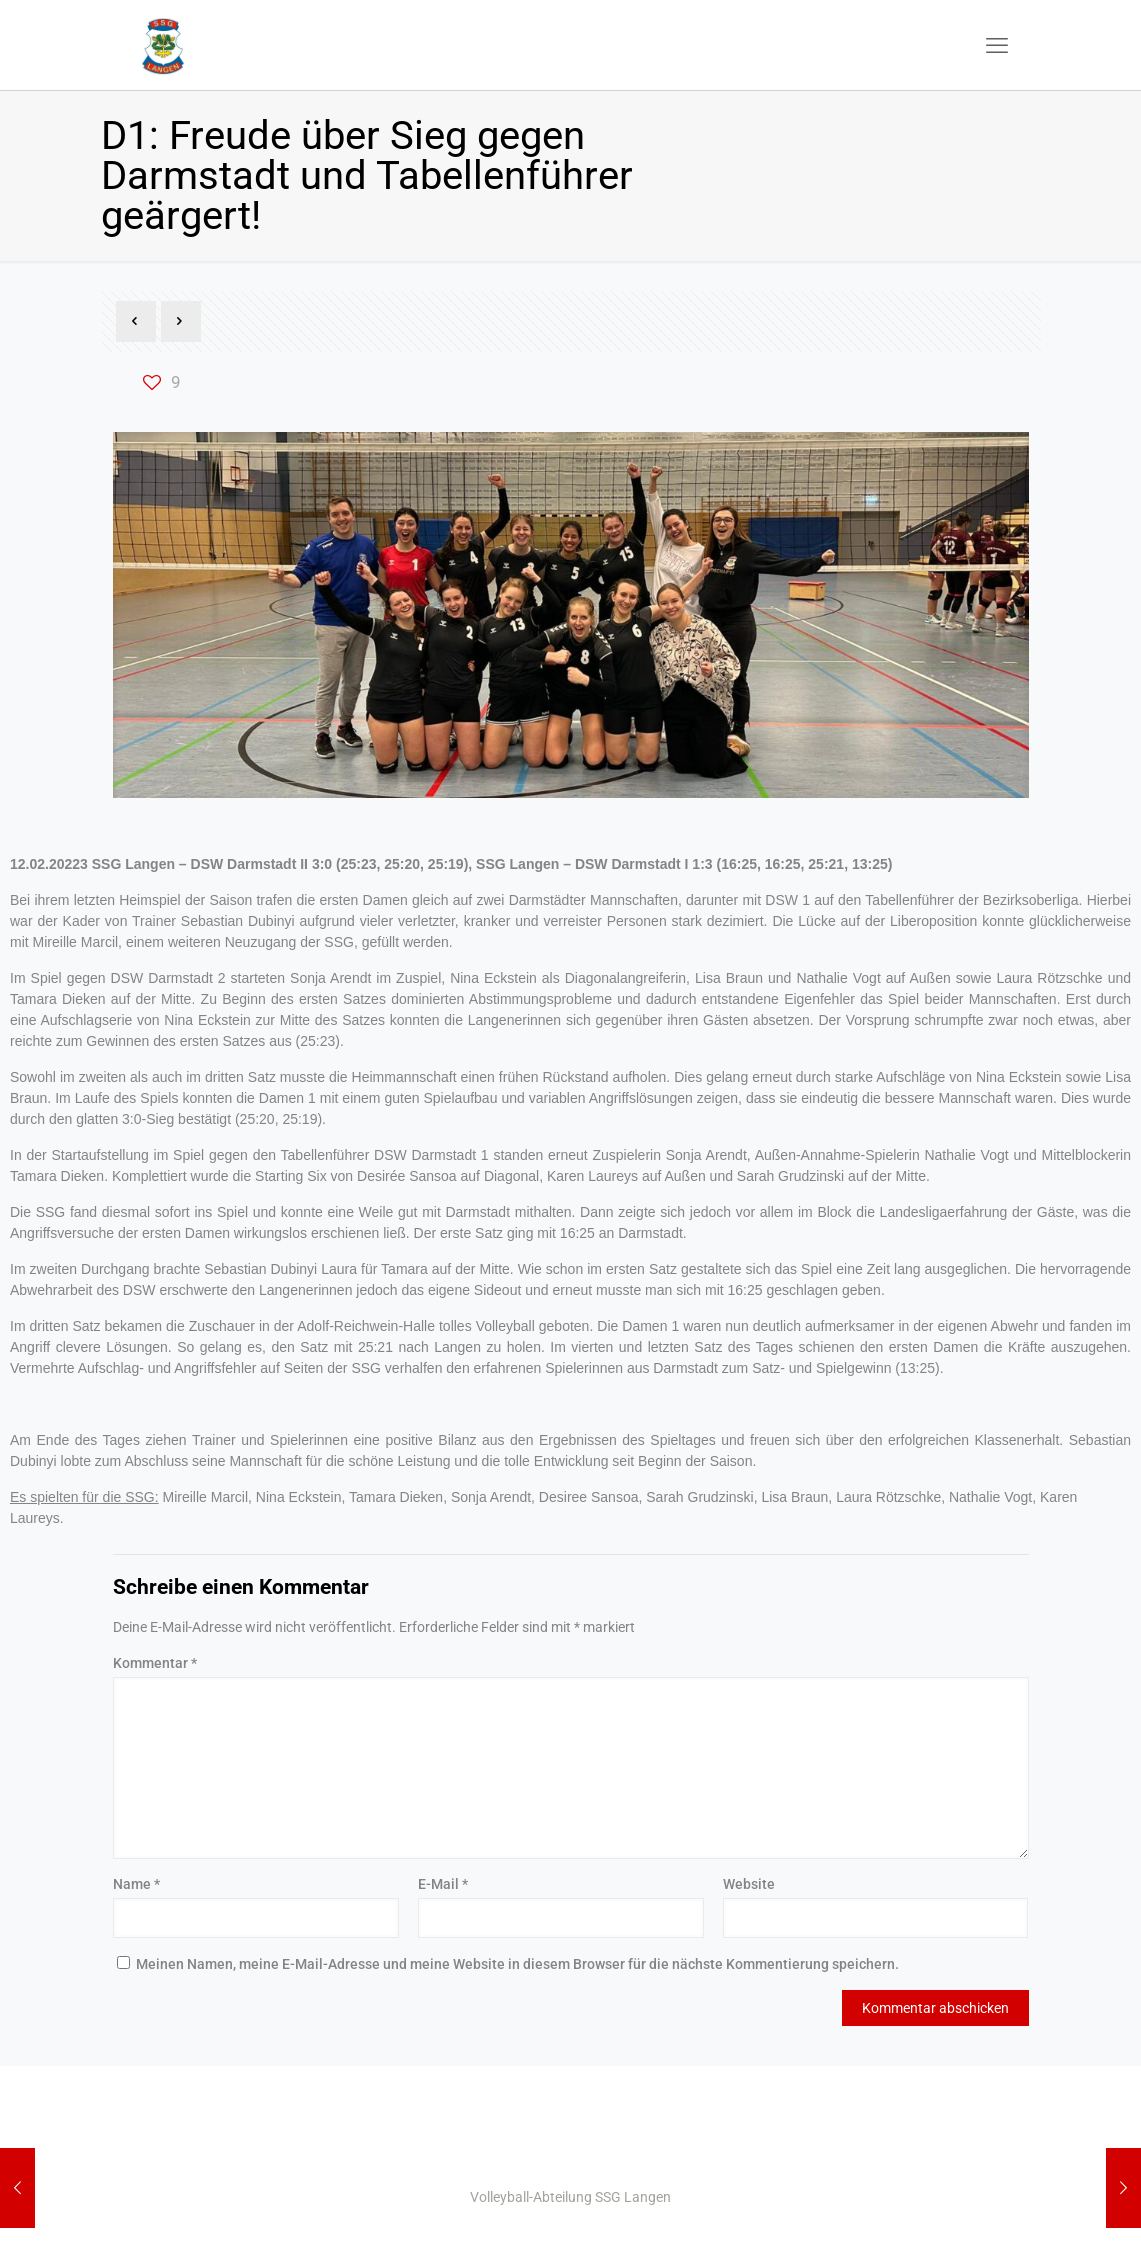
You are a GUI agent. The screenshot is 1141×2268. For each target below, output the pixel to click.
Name (136, 1884)
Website (749, 1884)
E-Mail (443, 1884)
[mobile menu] (997, 45)
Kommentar (155, 1663)
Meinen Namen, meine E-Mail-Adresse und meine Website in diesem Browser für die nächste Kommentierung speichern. (517, 1964)
